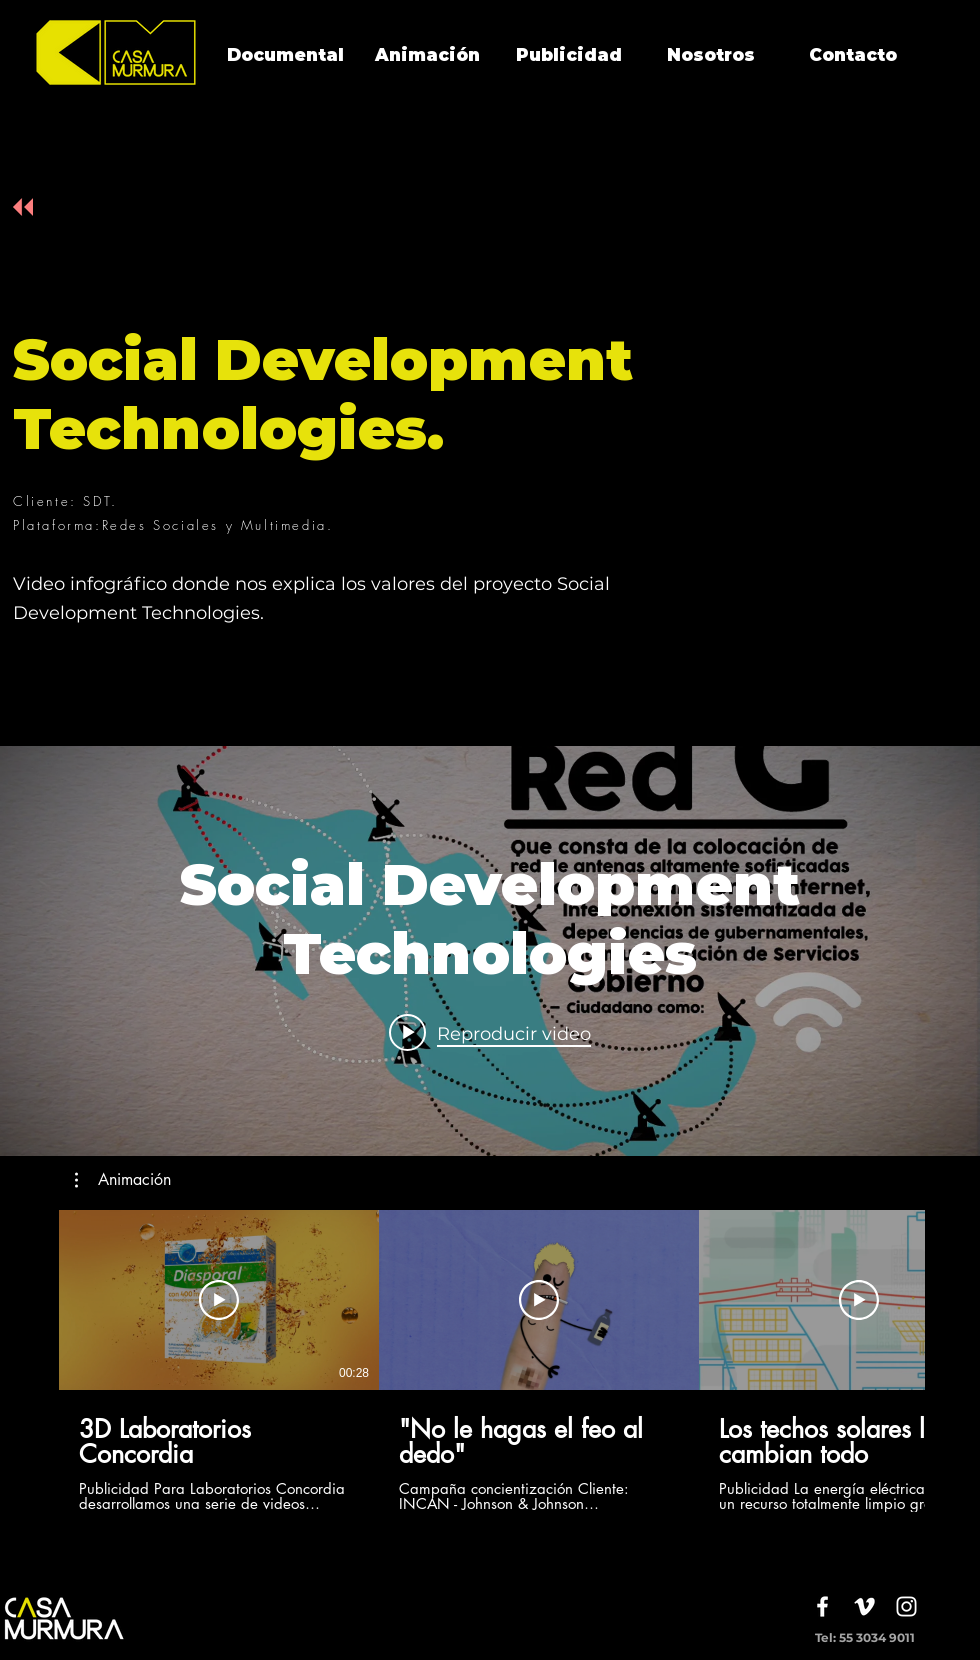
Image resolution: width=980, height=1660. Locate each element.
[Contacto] (853, 56)
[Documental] (285, 56)
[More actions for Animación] (123, 1180)
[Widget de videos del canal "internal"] (490, 951)
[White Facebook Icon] (822, 1606)
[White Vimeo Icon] (864, 1606)
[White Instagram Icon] (906, 1606)
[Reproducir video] (219, 1300)
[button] (123, 1180)
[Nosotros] (711, 56)
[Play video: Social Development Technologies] (490, 1033)
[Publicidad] (569, 56)
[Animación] (427, 56)
